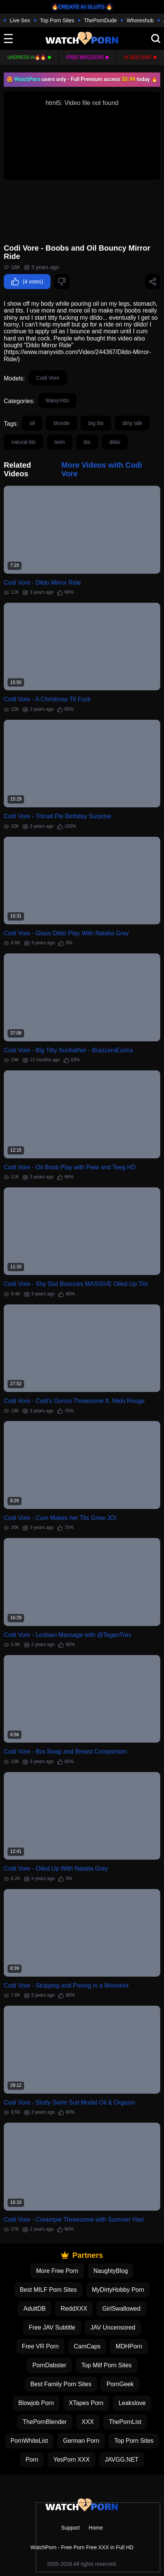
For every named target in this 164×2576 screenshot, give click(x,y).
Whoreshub (140, 20)
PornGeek (119, 2384)
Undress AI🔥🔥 (27, 57)
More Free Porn (57, 2271)
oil (32, 423)
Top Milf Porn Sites (106, 2365)
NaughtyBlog (110, 2271)
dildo (115, 442)
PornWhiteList (29, 2440)
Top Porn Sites (57, 20)
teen (60, 442)
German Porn (81, 2440)
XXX (88, 2422)
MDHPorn (129, 2346)
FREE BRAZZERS (85, 57)
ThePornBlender (45, 2422)
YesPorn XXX (71, 2459)
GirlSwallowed (121, 2308)
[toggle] (8, 38)
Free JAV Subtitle (52, 2327)
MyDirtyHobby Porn (118, 2290)
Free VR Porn (40, 2346)
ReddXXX (74, 2308)
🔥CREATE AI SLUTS (78, 7)
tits (87, 442)
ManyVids (57, 400)
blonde (61, 423)
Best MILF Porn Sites (48, 2290)
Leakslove (132, 2403)
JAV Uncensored (112, 2327)
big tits (95, 423)
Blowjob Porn (36, 2403)
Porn (32, 2459)
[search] (155, 38)
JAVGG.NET (122, 2459)
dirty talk (132, 423)
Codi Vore (47, 378)
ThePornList (125, 2422)
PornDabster (49, 2365)
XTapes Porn (86, 2403)
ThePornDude (100, 20)
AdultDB (34, 2308)
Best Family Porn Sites (61, 2384)
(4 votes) (27, 281)
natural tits (23, 442)
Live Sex (20, 20)
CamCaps (87, 2346)
